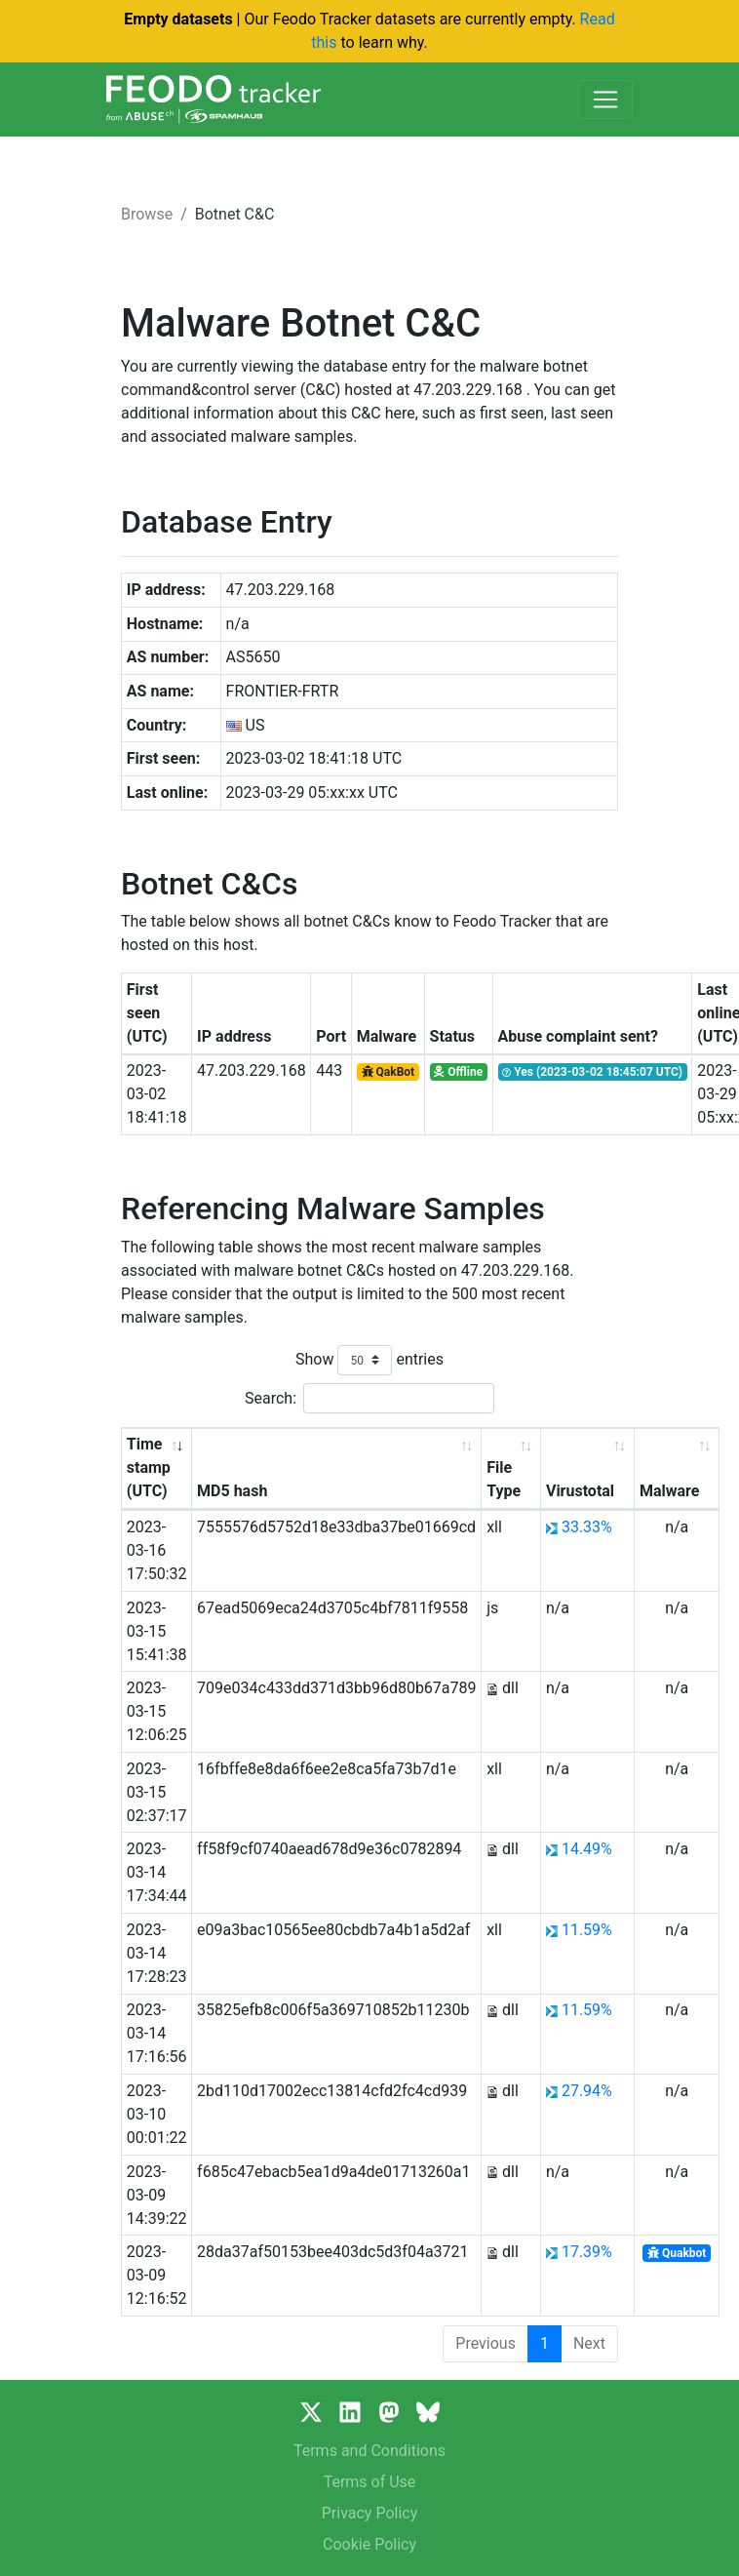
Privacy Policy (370, 2513)
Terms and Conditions (369, 2450)
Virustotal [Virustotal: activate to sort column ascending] (580, 1491)
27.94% (587, 2090)
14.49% (587, 1849)
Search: (369, 1398)
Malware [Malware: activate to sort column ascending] (669, 1491)
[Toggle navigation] (605, 99)
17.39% (587, 2251)
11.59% (587, 1930)
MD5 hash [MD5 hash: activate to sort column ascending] (232, 1491)
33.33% (587, 1527)
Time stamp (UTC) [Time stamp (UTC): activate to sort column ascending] (149, 1467)
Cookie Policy (369, 2544)
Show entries (369, 1360)
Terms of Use (370, 2482)
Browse (147, 214)
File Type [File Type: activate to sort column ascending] (503, 1479)
